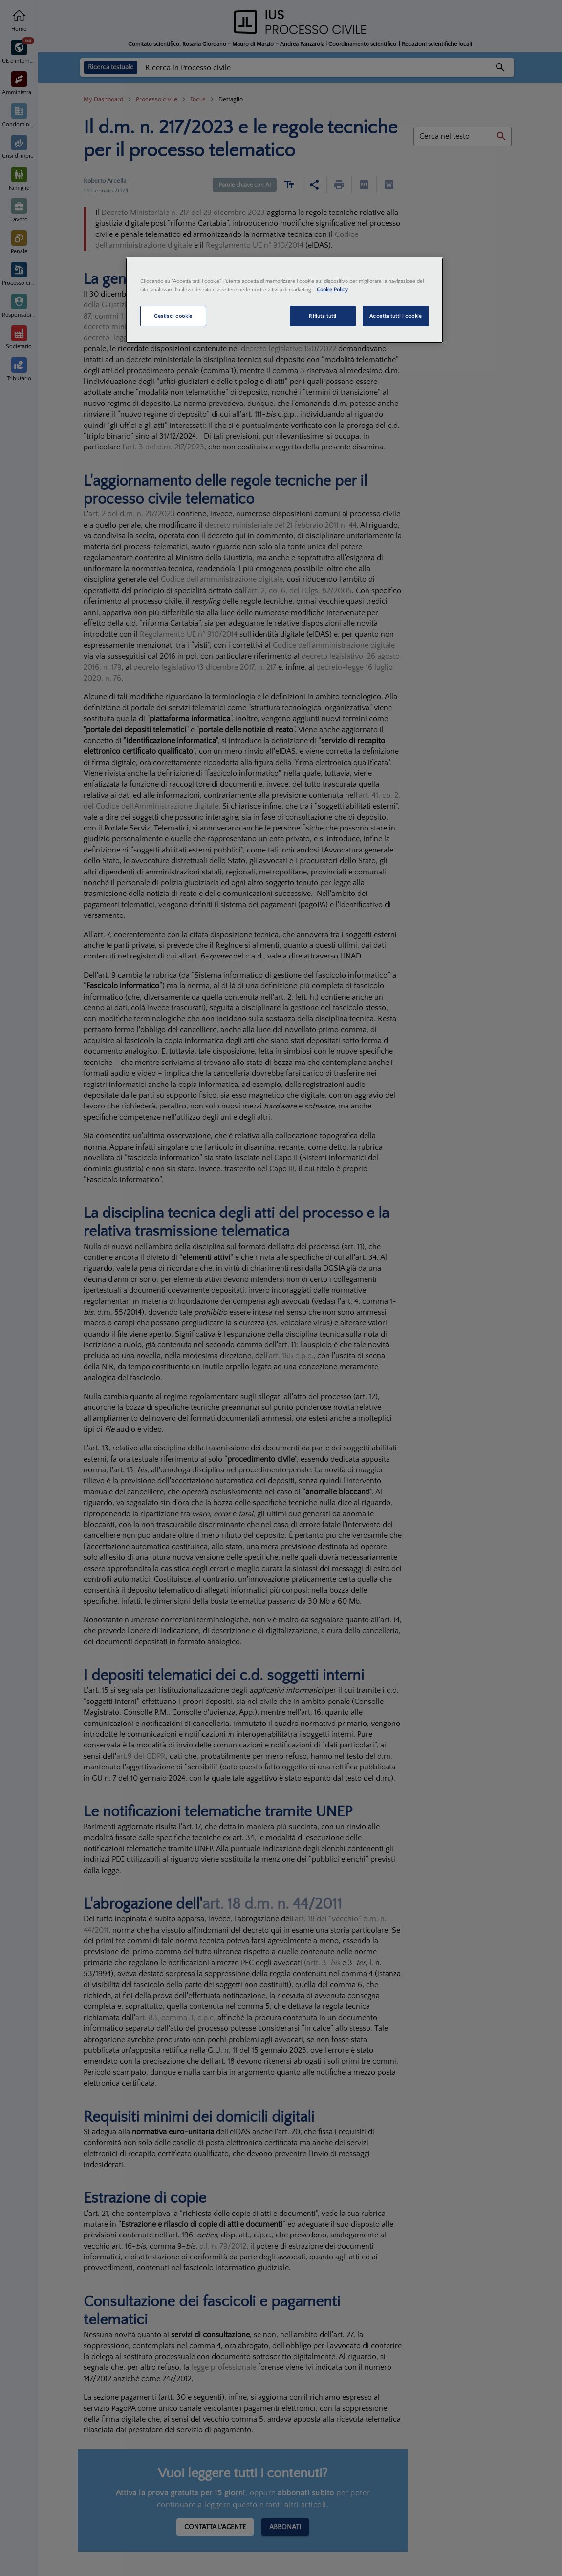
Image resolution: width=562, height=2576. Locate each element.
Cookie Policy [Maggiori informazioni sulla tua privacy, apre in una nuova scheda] (332, 289)
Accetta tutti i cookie (395, 316)
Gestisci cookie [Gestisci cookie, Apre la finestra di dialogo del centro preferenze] (173, 316)
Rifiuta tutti (322, 316)
